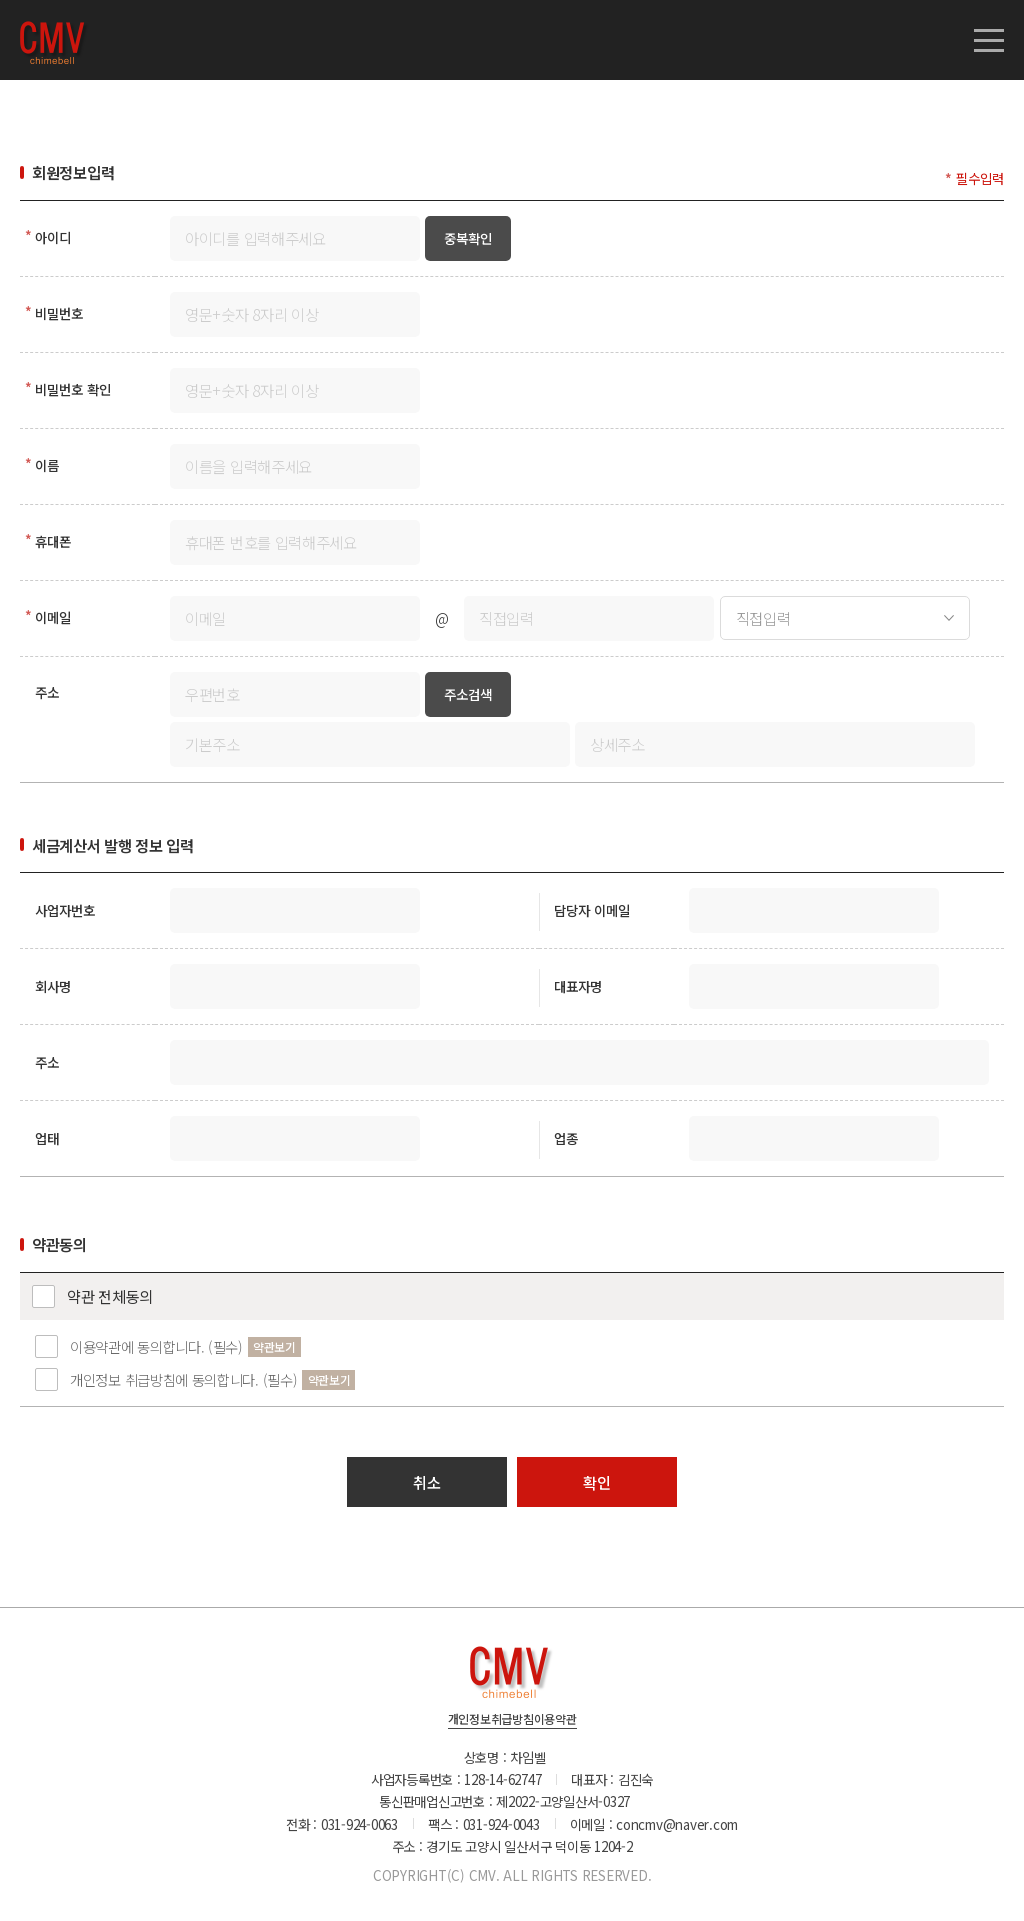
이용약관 (555, 1720)
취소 (427, 1482)
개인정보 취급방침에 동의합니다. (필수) (183, 1379)
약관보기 (274, 1346)
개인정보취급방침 (491, 1720)
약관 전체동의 (110, 1296)
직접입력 (763, 618)
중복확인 (468, 238)
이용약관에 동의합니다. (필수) (156, 1346)
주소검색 (468, 694)
